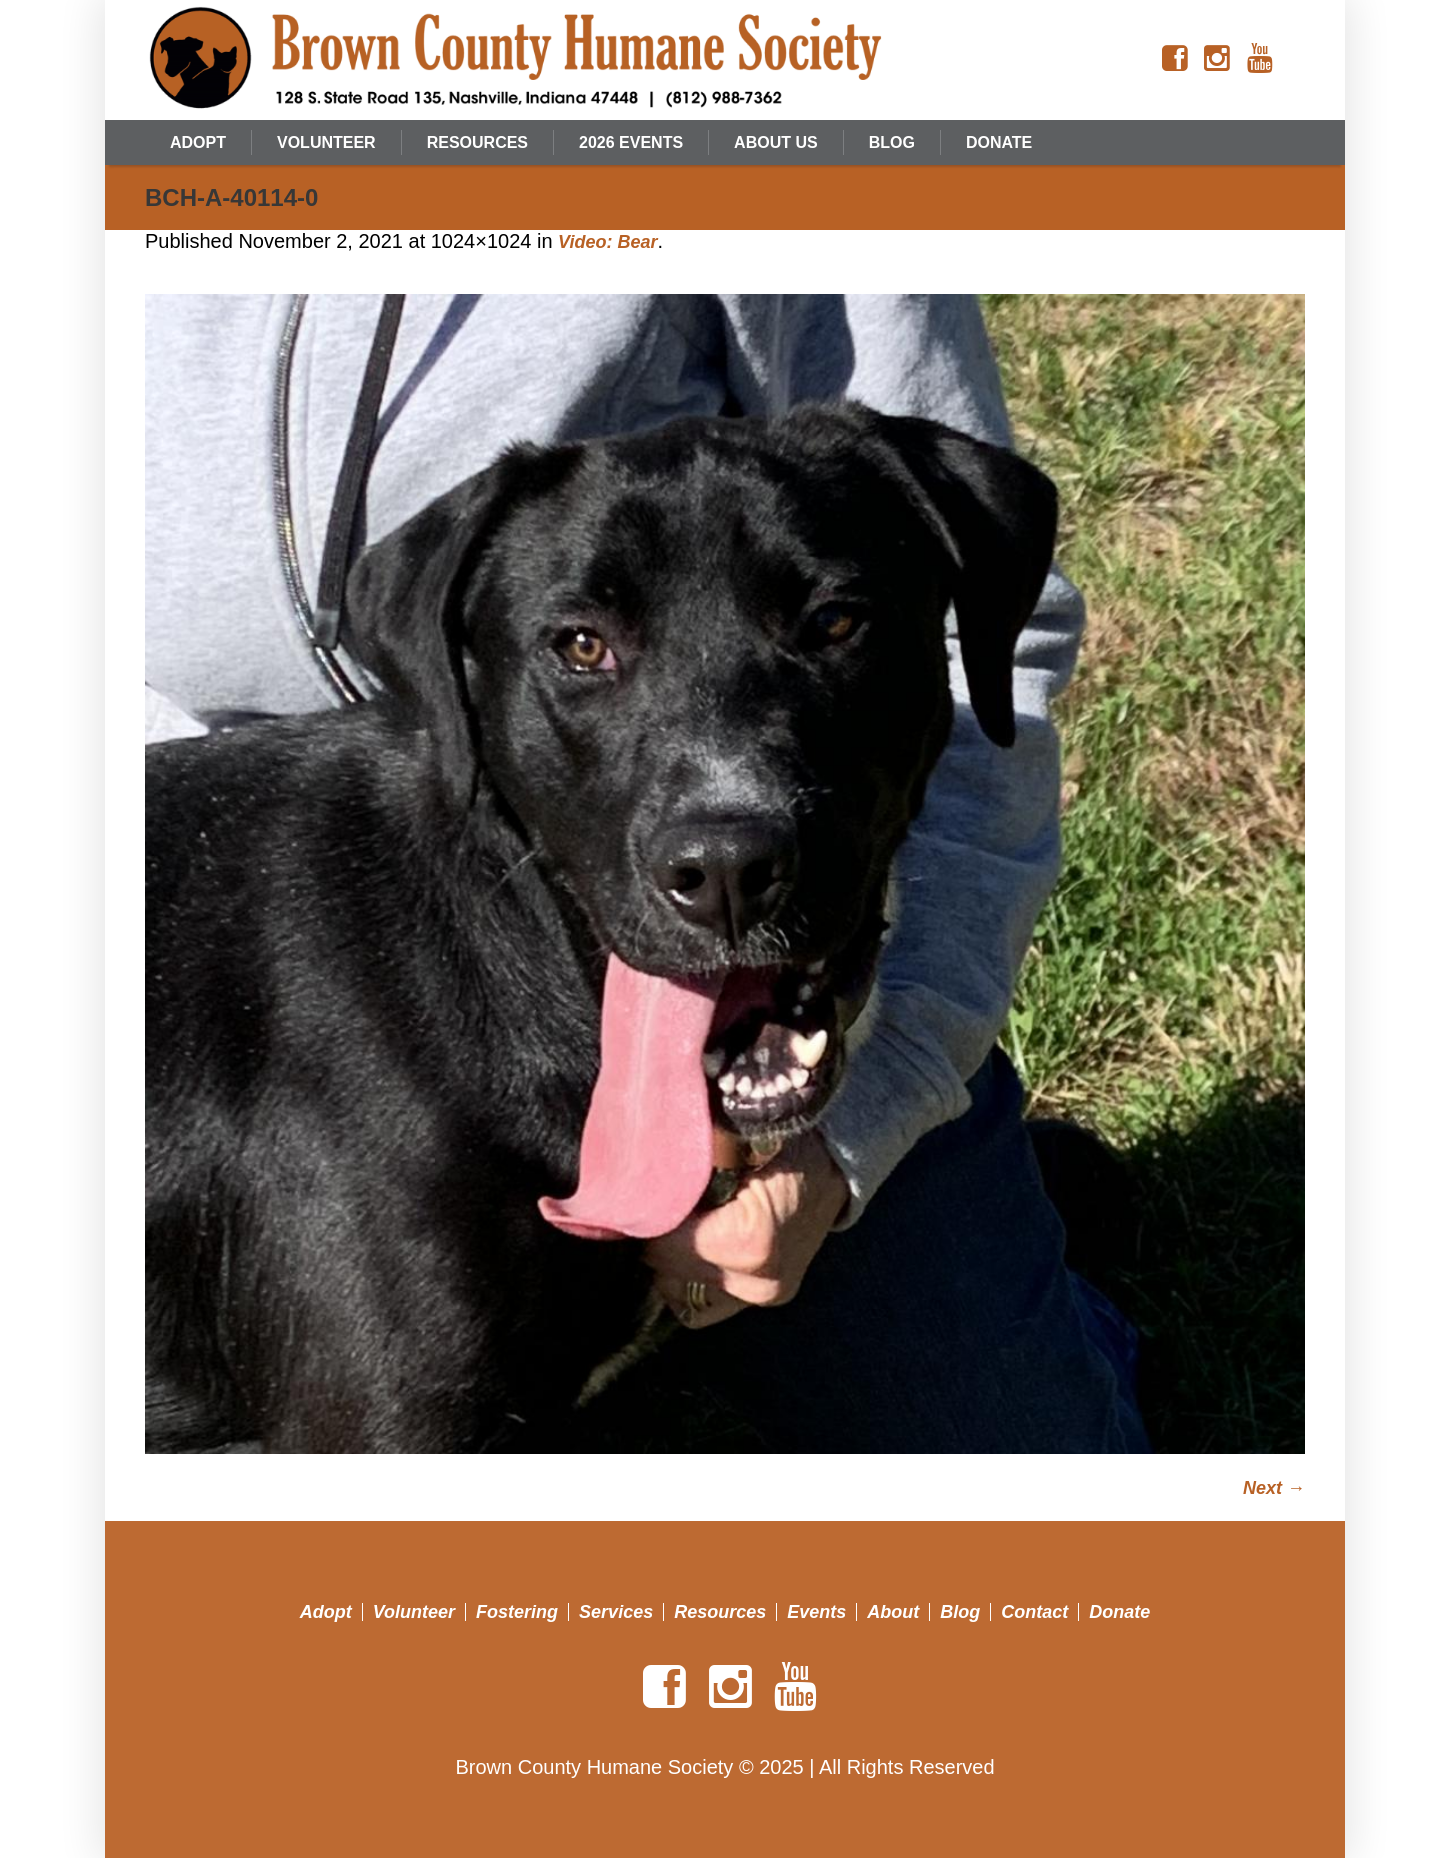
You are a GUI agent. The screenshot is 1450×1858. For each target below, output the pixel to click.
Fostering (517, 1612)
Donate (1119, 1612)
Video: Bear (607, 242)
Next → (1274, 1488)
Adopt (326, 1612)
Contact (1034, 1612)
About (893, 1612)
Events (816, 1612)
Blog (960, 1612)
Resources (720, 1612)
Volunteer (414, 1612)
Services (616, 1612)
